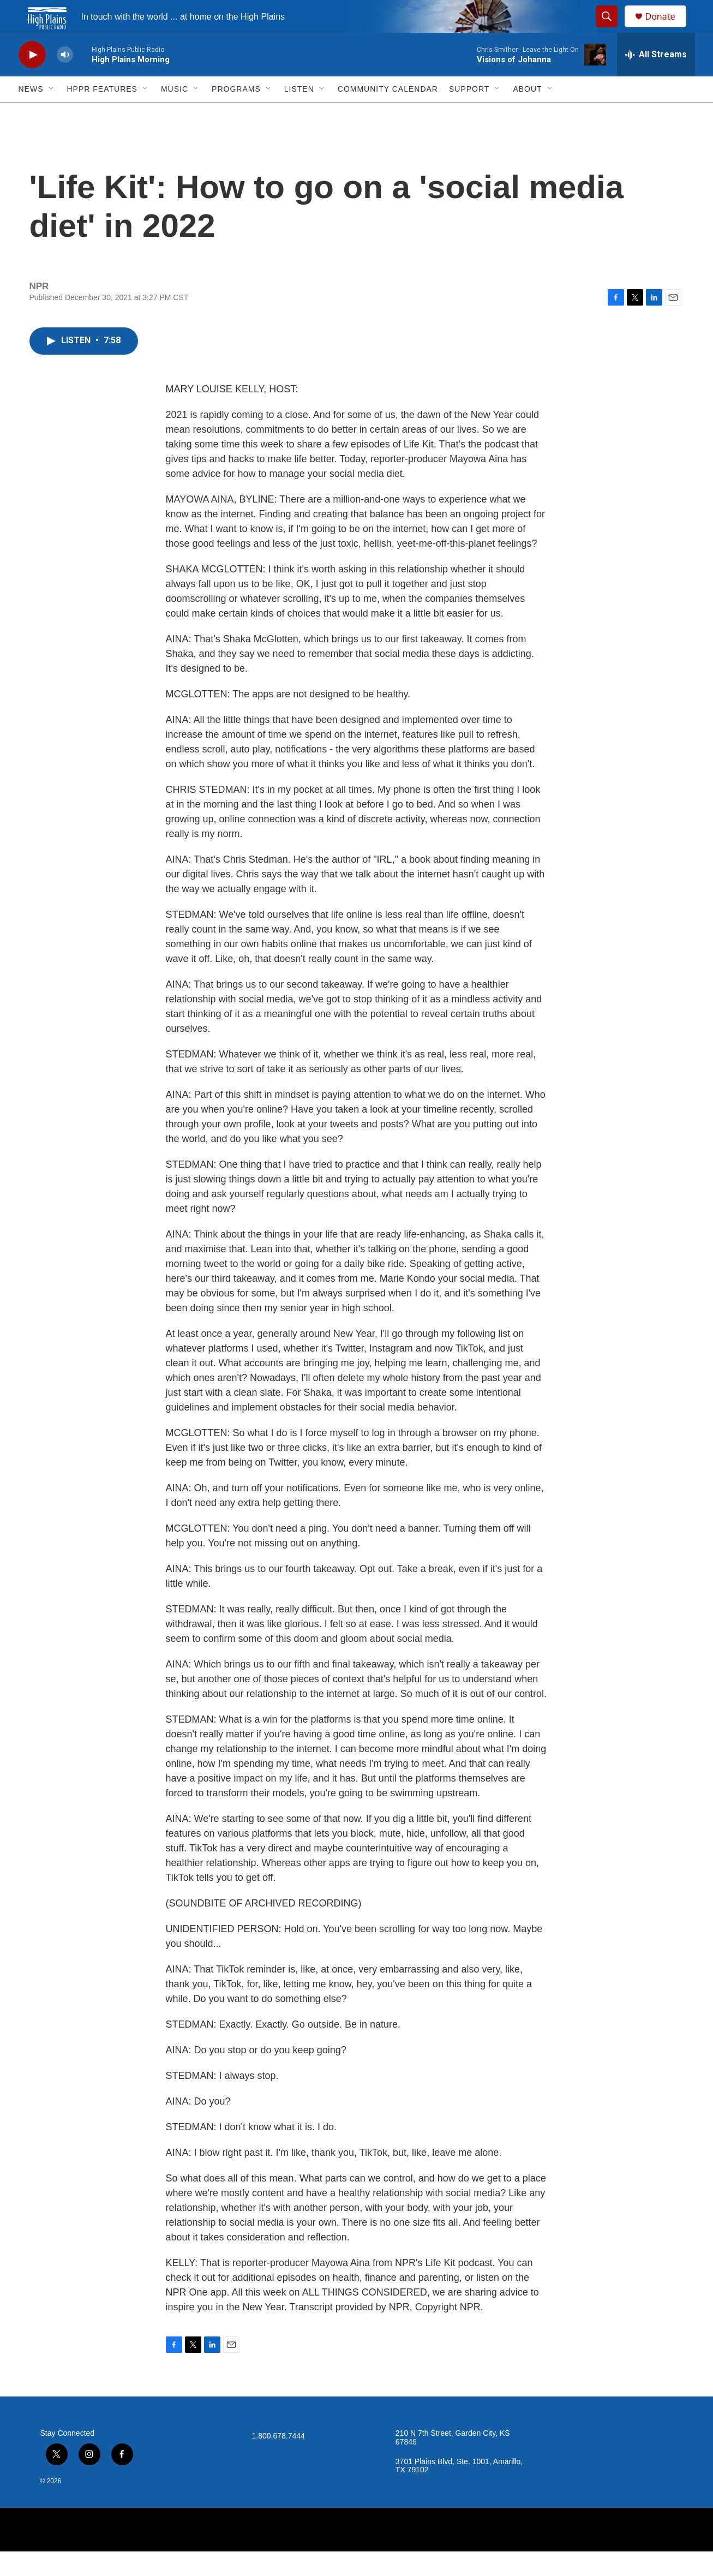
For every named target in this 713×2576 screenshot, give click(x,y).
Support (469, 113)
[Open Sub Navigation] (51, 113)
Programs (236, 113)
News (31, 113)
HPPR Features (102, 113)
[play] (32, 79)
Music (174, 113)
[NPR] (357, 2554)
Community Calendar (388, 113)
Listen (299, 113)
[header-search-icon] (612, 29)
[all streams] (656, 79)
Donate (667, 28)
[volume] (65, 79)
